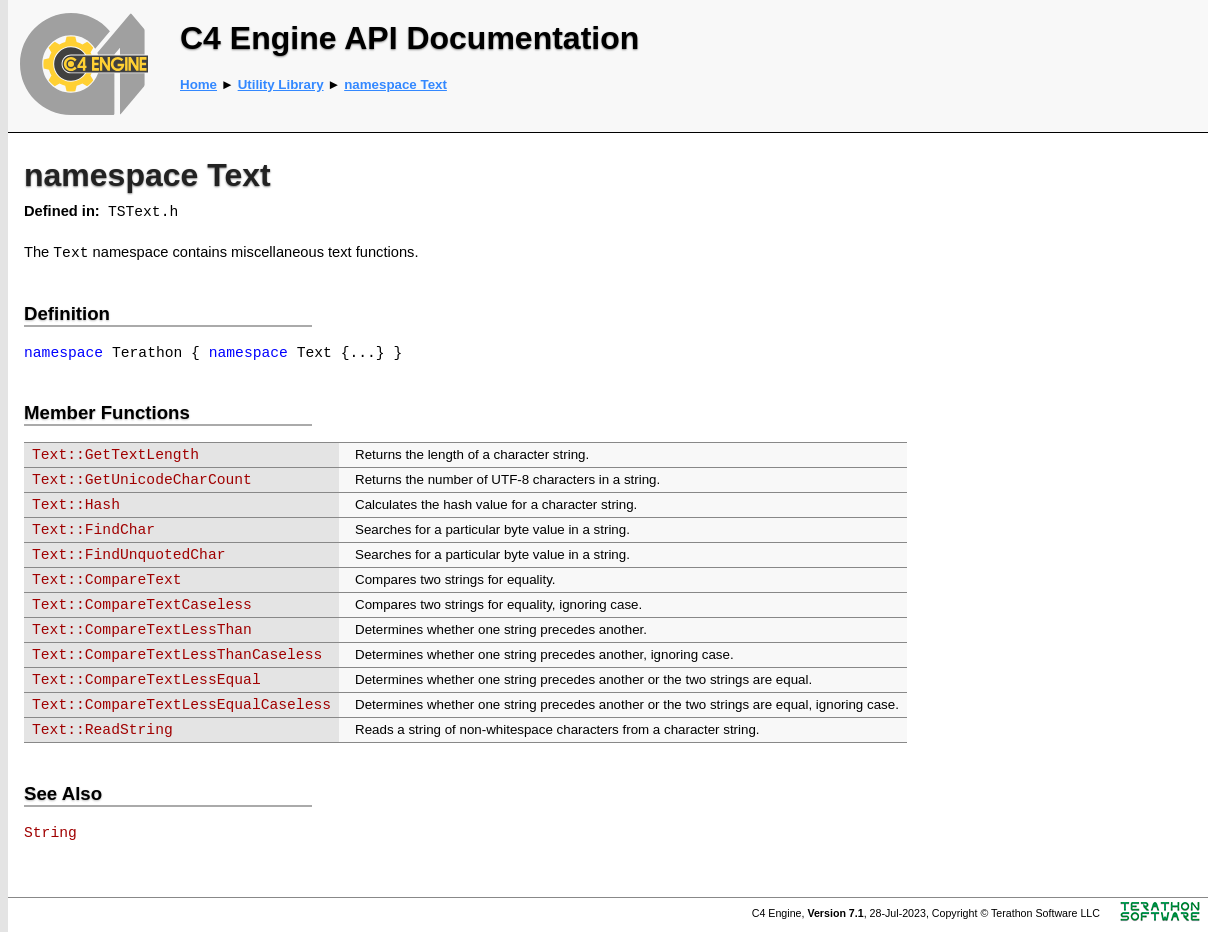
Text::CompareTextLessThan (142, 630)
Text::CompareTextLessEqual (146, 680)
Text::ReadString (102, 730)
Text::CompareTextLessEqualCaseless (181, 705)
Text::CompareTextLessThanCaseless (177, 655)
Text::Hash (76, 505)
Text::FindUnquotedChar (129, 555)
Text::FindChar (93, 530)
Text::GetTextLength (115, 455)
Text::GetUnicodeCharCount (142, 480)
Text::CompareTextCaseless (142, 605)
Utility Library (281, 84)
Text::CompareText (107, 580)
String (50, 833)
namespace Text (395, 84)
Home (198, 84)
